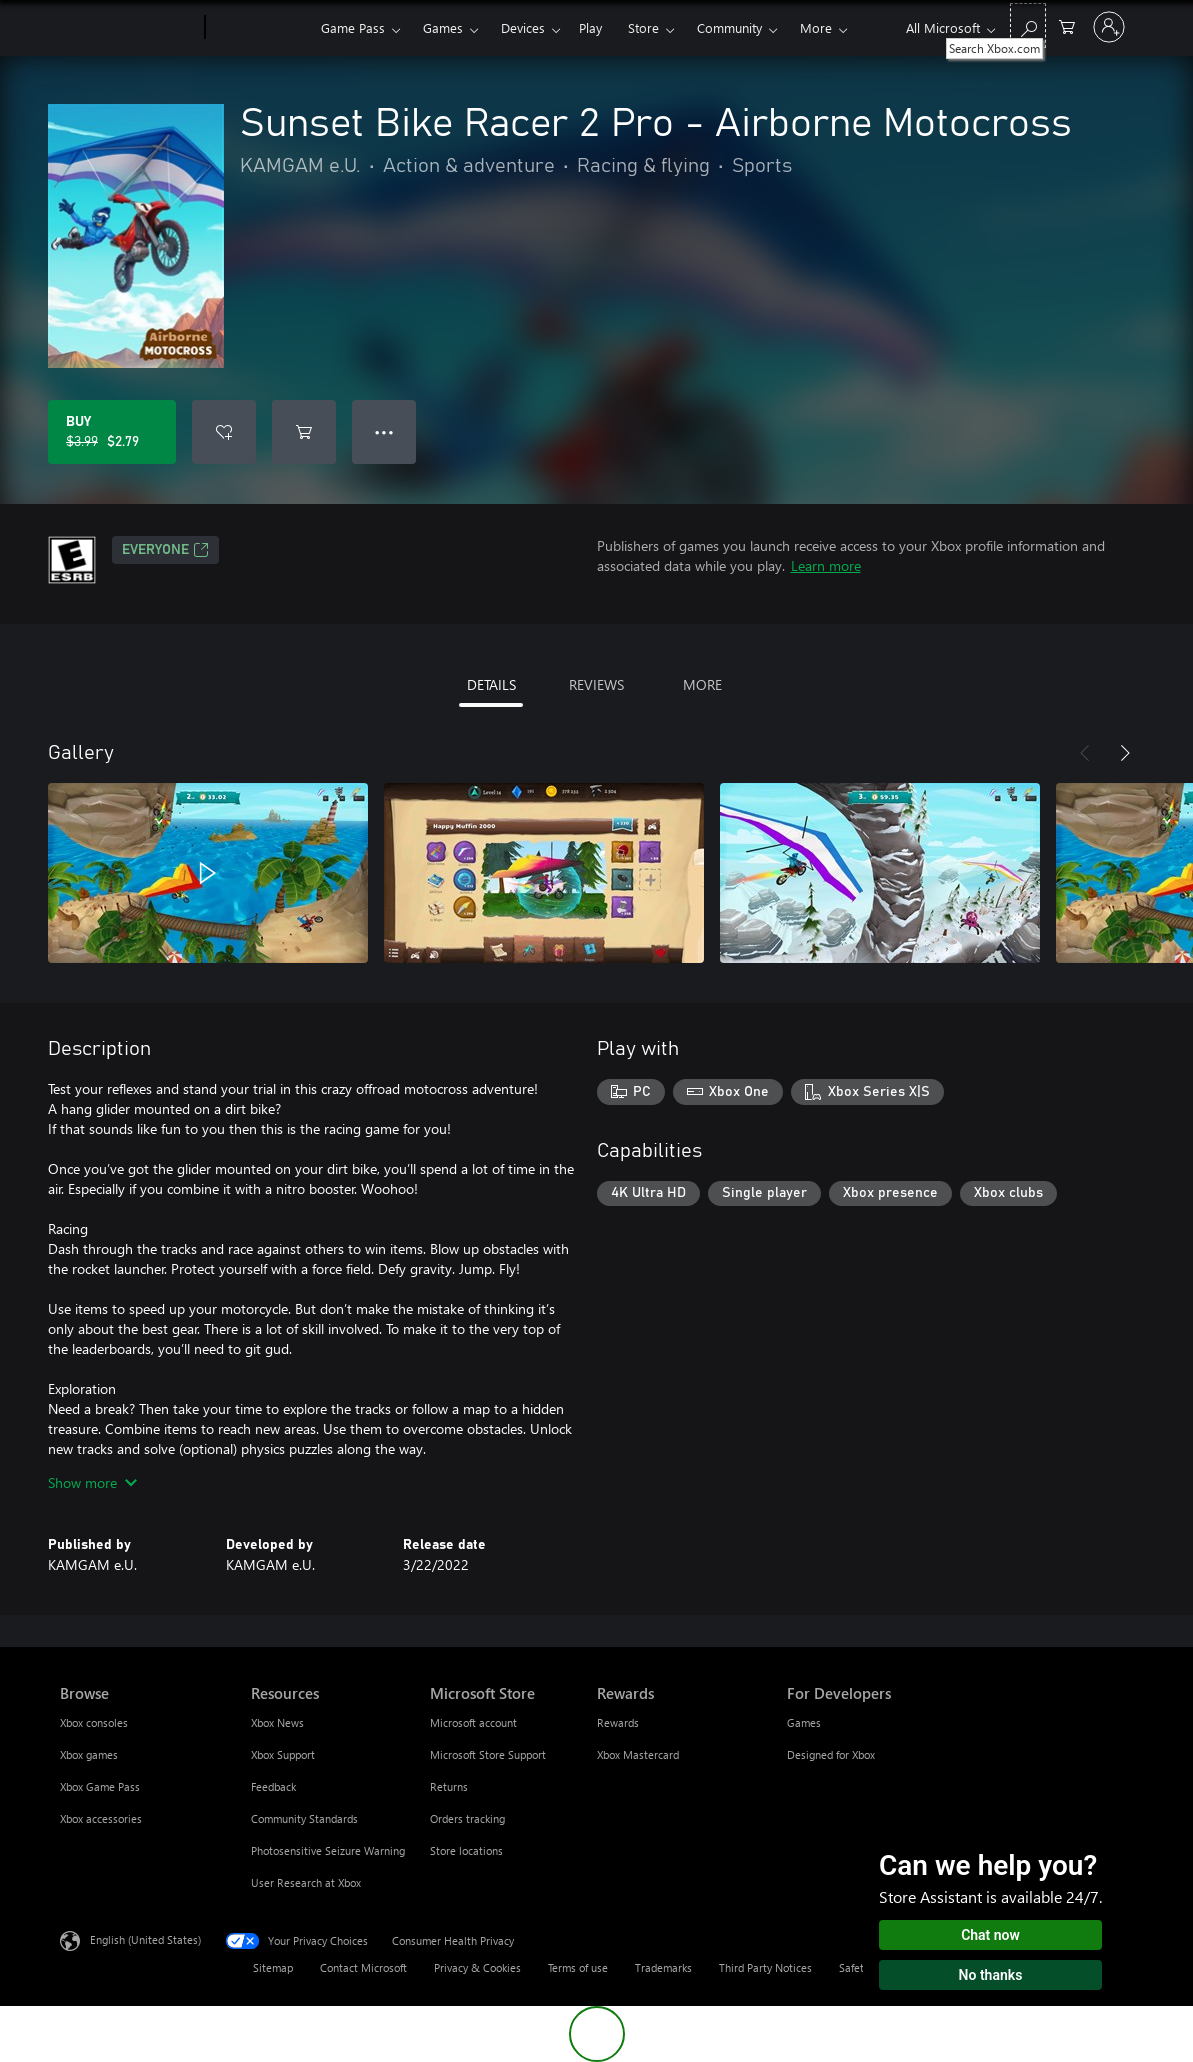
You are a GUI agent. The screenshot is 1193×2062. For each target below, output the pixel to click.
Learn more (826, 565)
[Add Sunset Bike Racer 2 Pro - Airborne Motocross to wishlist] (224, 432)
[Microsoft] (128, 28)
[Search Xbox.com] (1028, 25)
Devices (523, 27)
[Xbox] (260, 28)
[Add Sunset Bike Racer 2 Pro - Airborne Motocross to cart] (304, 432)
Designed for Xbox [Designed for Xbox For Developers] (831, 1754)
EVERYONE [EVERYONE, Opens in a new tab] (165, 550)
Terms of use (578, 1967)
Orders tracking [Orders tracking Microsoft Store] (467, 1818)
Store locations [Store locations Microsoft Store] (466, 1850)
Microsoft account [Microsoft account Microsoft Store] (473, 1722)
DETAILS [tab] (491, 684)
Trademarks (663, 1967)
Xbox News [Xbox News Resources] (277, 1722)
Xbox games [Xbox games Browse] (89, 1754)
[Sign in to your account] (1109, 27)
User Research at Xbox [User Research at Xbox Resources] (306, 1882)
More (816, 27)
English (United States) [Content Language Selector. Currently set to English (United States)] (145, 1939)
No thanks (991, 1975)
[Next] (1125, 753)
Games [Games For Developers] (804, 1722)
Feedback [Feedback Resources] (273, 1786)
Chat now (990, 1935)
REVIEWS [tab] (596, 684)
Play (590, 27)
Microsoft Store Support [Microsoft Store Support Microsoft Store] (488, 1754)
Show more (92, 1482)
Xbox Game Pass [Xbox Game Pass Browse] (100, 1786)
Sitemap (273, 1967)
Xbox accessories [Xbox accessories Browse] (101, 1818)
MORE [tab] (702, 684)
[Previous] (1085, 753)
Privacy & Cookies (477, 1967)
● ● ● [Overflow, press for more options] (384, 431)
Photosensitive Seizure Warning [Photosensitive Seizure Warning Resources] (328, 1850)
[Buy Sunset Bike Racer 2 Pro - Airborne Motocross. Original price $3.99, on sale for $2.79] (112, 432)
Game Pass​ (353, 27)
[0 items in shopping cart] (1067, 25)
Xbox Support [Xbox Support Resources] (283, 1754)
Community (729, 27)
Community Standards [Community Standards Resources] (304, 1818)
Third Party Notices (765, 1967)
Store (643, 27)
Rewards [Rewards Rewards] (618, 1722)
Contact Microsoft (363, 1967)
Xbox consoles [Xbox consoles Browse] (94, 1722)
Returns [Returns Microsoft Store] (449, 1786)
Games (443, 27)
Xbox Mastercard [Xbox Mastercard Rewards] (638, 1754)
